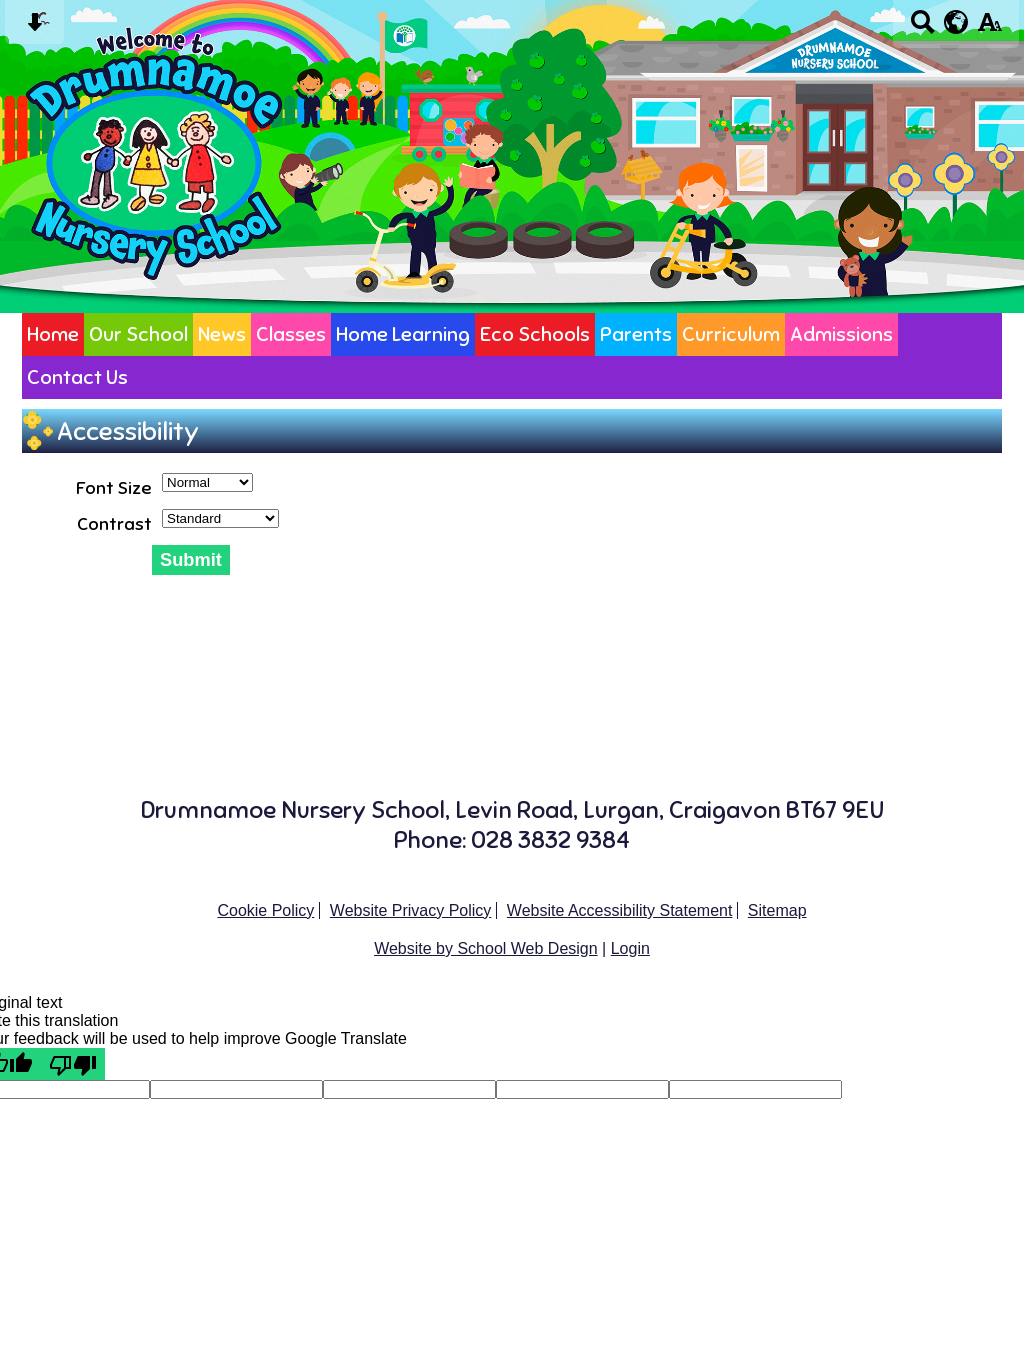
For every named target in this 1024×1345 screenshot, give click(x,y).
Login (630, 948)
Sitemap (777, 910)
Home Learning (403, 334)
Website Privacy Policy (411, 910)
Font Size (114, 488)
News (222, 334)
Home (53, 334)
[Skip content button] (34, 28)
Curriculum (731, 334)
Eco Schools (535, 334)
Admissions (841, 334)
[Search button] (922, 28)
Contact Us (77, 377)
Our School (138, 334)
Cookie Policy (265, 910)
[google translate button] (956, 22)
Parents (636, 334)
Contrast (114, 524)
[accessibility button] (989, 28)
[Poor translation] (73, 1064)
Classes (291, 334)
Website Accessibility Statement (620, 910)
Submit (191, 559)
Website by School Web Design (486, 948)
